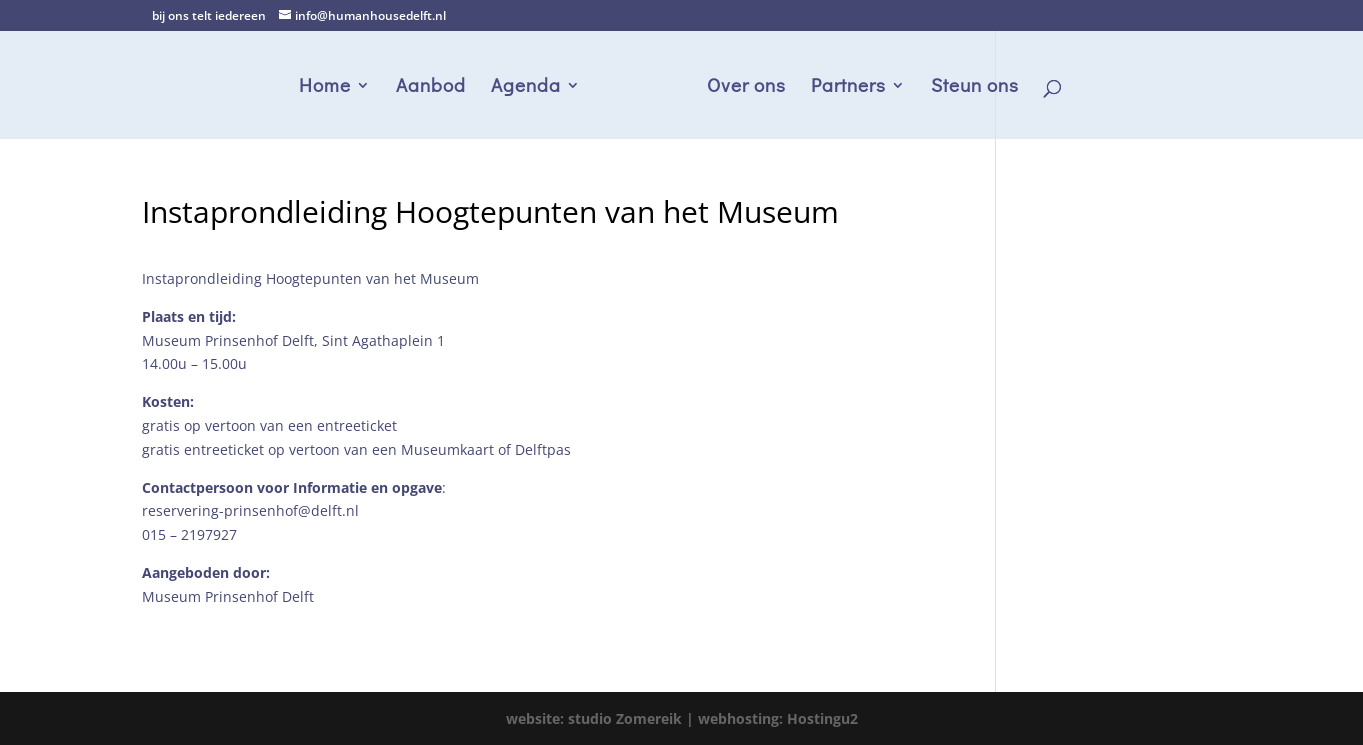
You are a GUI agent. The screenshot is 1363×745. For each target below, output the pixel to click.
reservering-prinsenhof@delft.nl (250, 510)
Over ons (746, 87)
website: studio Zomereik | (602, 718)
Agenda (526, 87)
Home (325, 87)
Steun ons (975, 87)
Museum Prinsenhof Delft (228, 596)
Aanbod (431, 87)
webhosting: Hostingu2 (778, 718)
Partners (848, 87)
